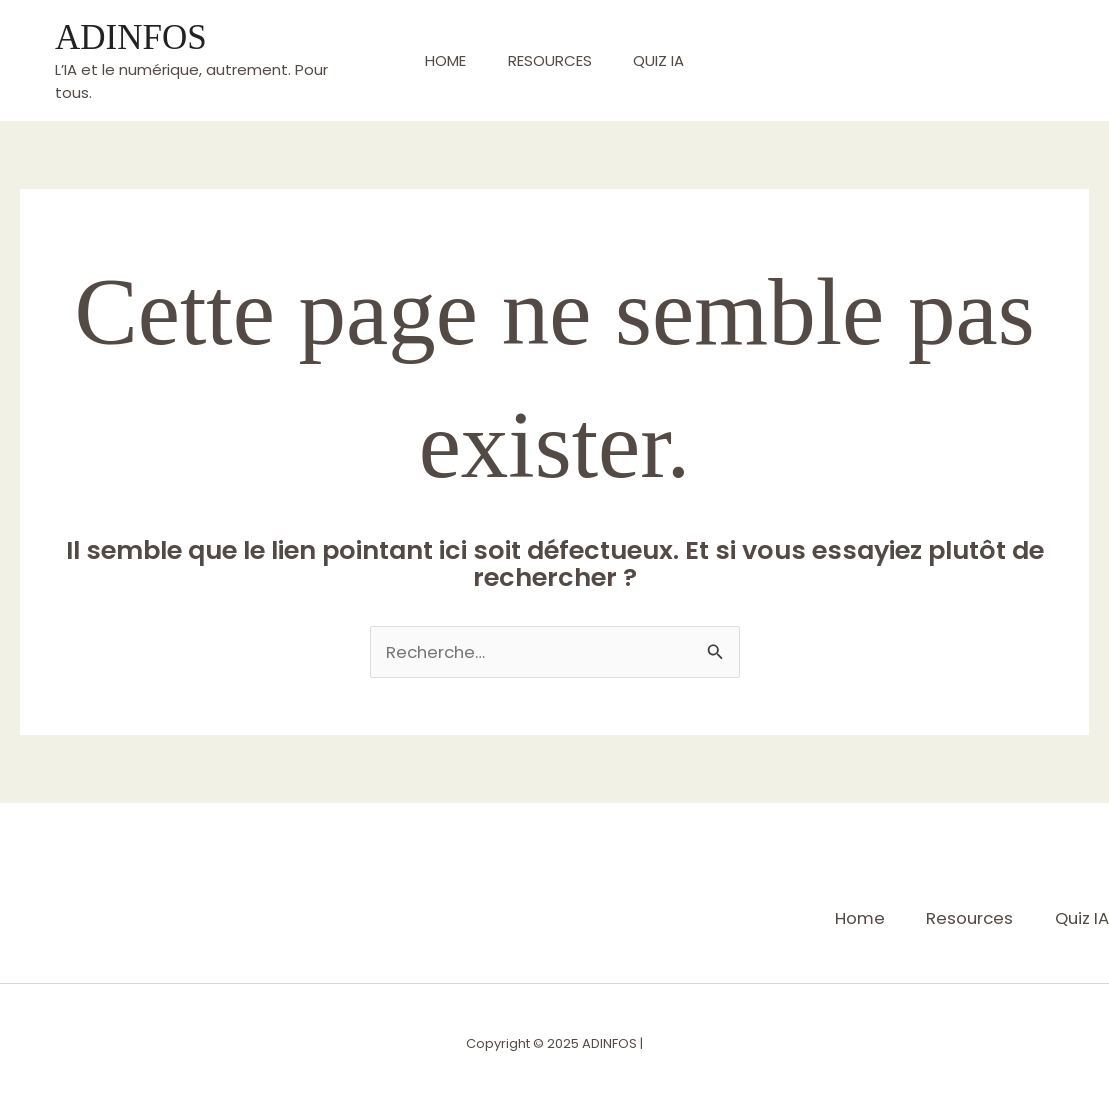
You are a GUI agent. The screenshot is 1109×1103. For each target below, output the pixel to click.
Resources (550, 60)
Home (437, 60)
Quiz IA (667, 60)
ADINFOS (131, 37)
